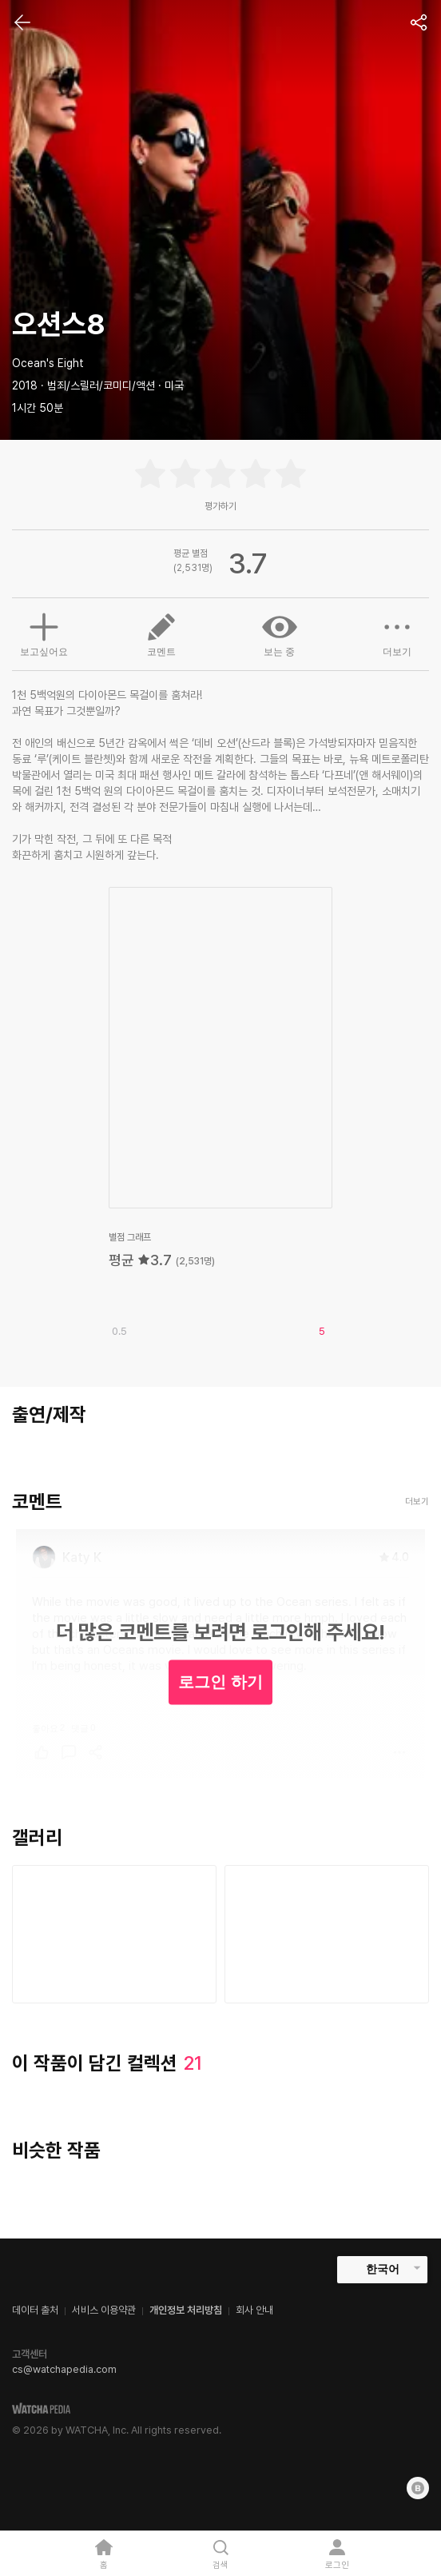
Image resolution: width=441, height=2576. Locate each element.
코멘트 (161, 633)
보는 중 (279, 633)
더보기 (397, 633)
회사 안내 (254, 2310)
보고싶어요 (44, 632)
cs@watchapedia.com (64, 2369)
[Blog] (418, 2488)
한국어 (382, 2268)
